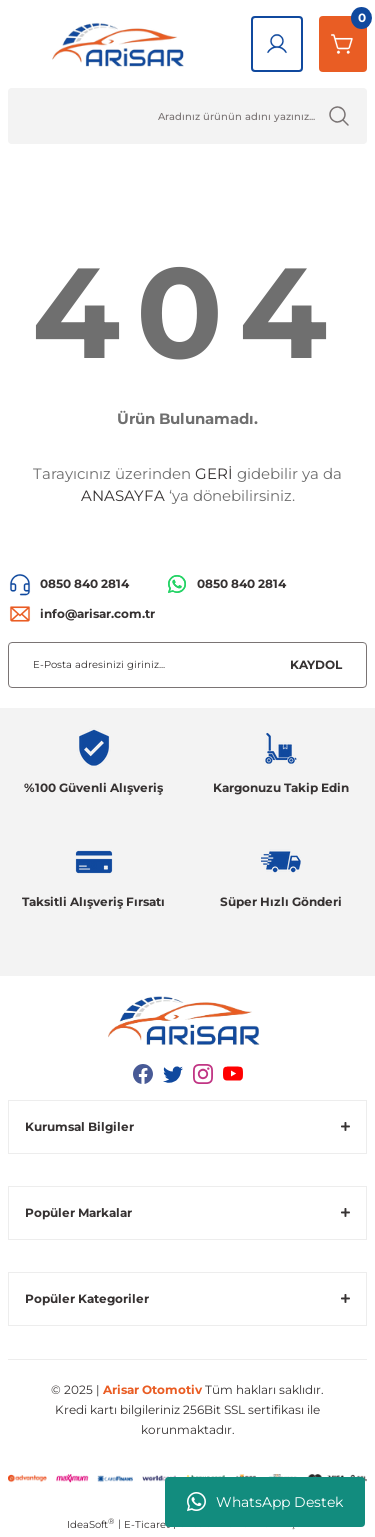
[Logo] (121, 44)
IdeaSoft (90, 1524)
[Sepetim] (343, 44)
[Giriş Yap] (277, 44)
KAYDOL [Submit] (316, 664)
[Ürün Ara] (187, 116)
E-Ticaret (147, 1524)
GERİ (214, 473)
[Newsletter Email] (187, 665)
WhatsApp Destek (265, 1502)
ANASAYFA (123, 495)
